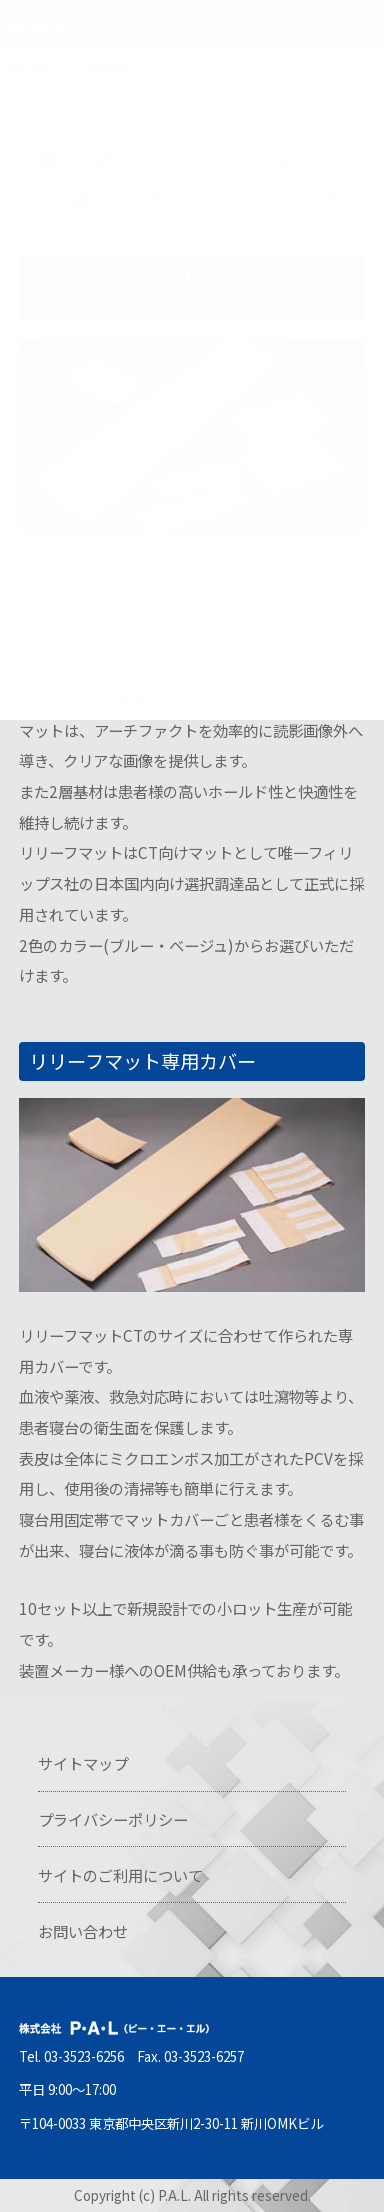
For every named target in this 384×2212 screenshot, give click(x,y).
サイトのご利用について (120, 1875)
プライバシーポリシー (113, 1819)
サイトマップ (83, 1763)
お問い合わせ (83, 1931)
